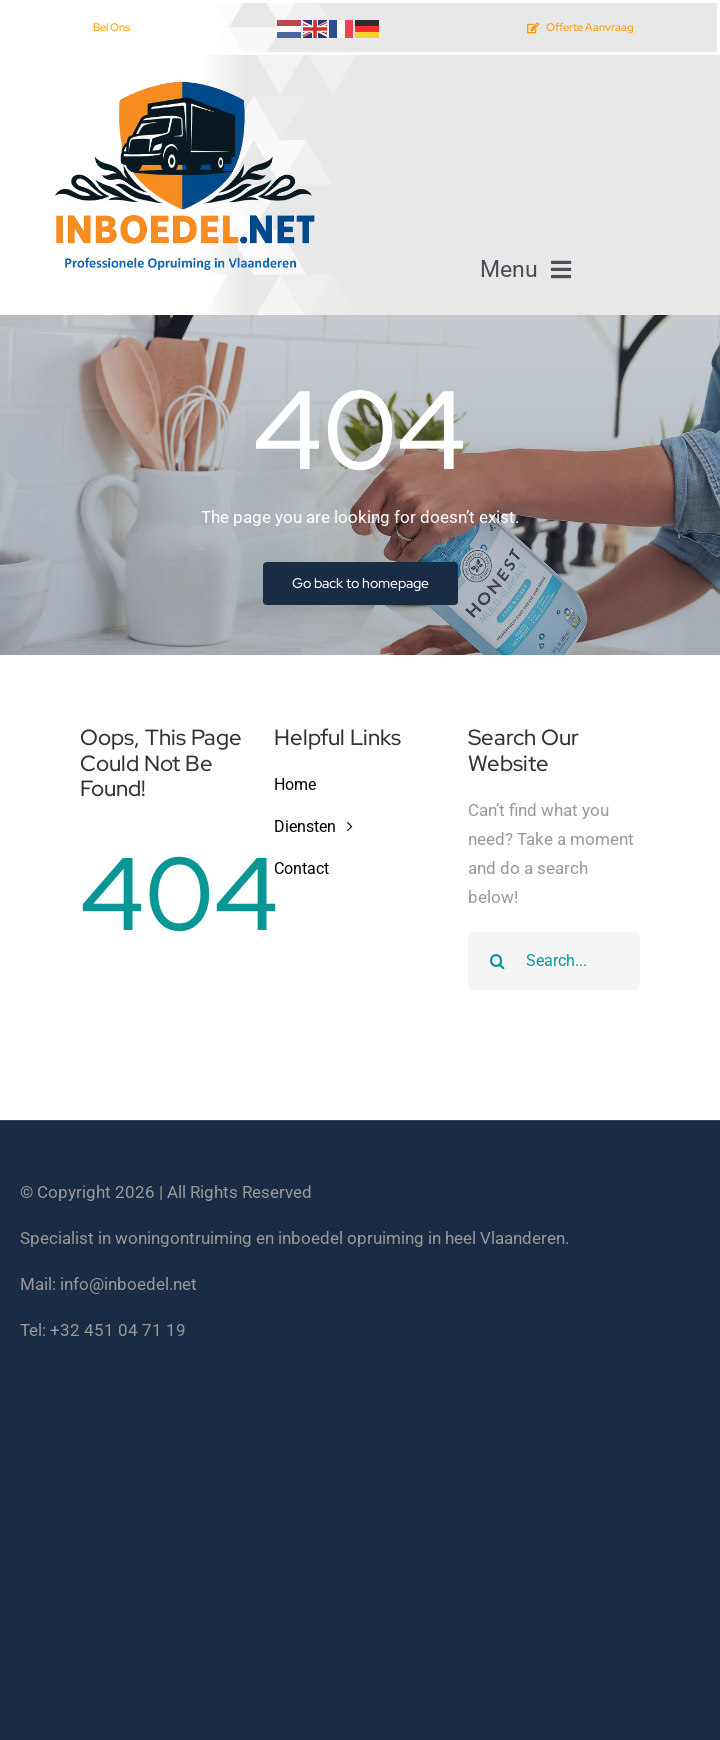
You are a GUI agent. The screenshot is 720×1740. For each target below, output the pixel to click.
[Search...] (554, 961)
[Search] (497, 961)
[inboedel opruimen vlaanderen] (182, 83)
